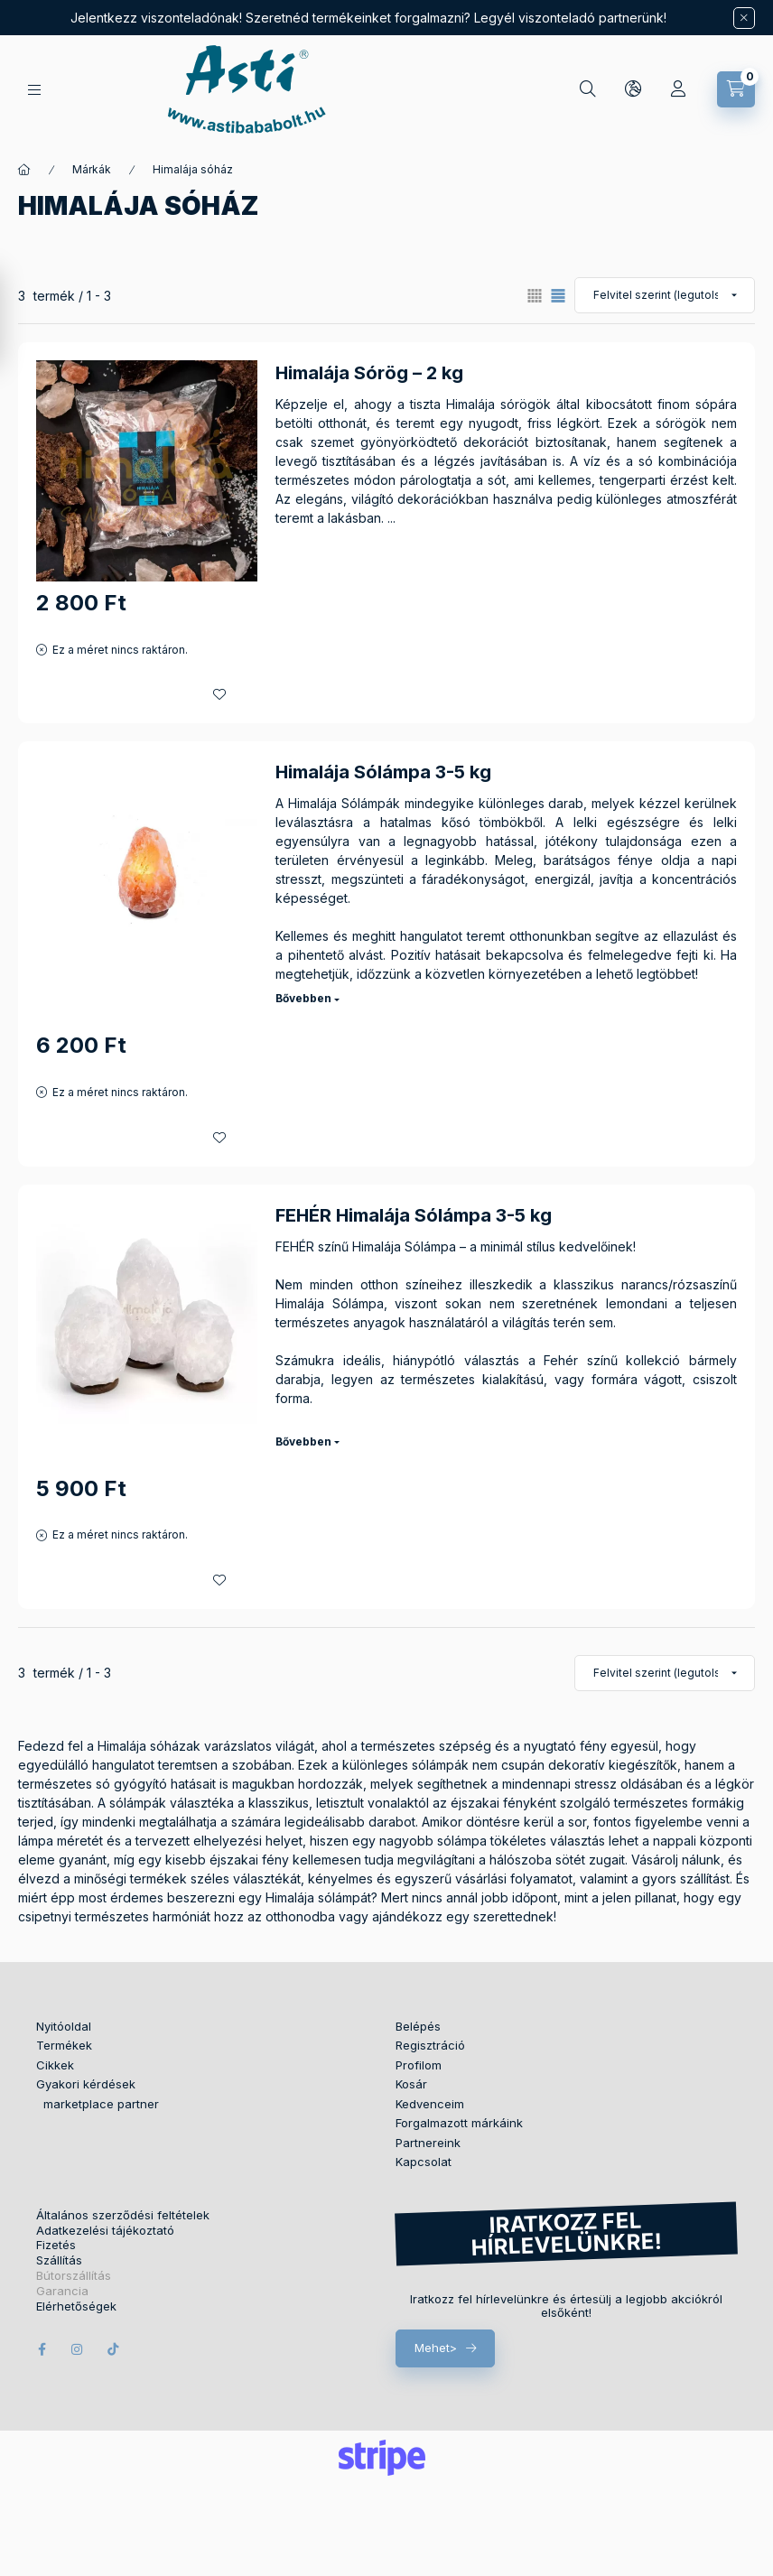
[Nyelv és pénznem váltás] (633, 89)
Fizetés (56, 2245)
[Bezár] (744, 18)
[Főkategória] (24, 170)
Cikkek (55, 2065)
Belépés (418, 2026)
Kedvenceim (430, 2104)
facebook (41, 2349)
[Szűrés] (18, 319)
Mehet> (435, 2347)
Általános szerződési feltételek (123, 2215)
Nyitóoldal (63, 2026)
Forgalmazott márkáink (459, 2123)
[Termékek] (34, 90)
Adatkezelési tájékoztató (105, 2230)
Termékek (64, 2045)
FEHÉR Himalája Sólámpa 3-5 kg (413, 1215)
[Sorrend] (664, 295)
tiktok (114, 2349)
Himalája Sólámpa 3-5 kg (383, 772)
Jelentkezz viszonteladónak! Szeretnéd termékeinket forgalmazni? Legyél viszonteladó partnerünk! (368, 17)
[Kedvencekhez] (219, 694)
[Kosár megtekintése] (736, 89)
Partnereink (428, 2142)
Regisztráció (430, 2045)
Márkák (91, 169)
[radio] (534, 295)
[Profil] (678, 89)
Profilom (419, 2065)
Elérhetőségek (76, 2306)
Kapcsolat (424, 2161)
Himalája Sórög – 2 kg (369, 373)
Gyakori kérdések (85, 2084)
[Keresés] (588, 89)
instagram (78, 2349)
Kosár (411, 2084)
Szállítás (59, 2260)
